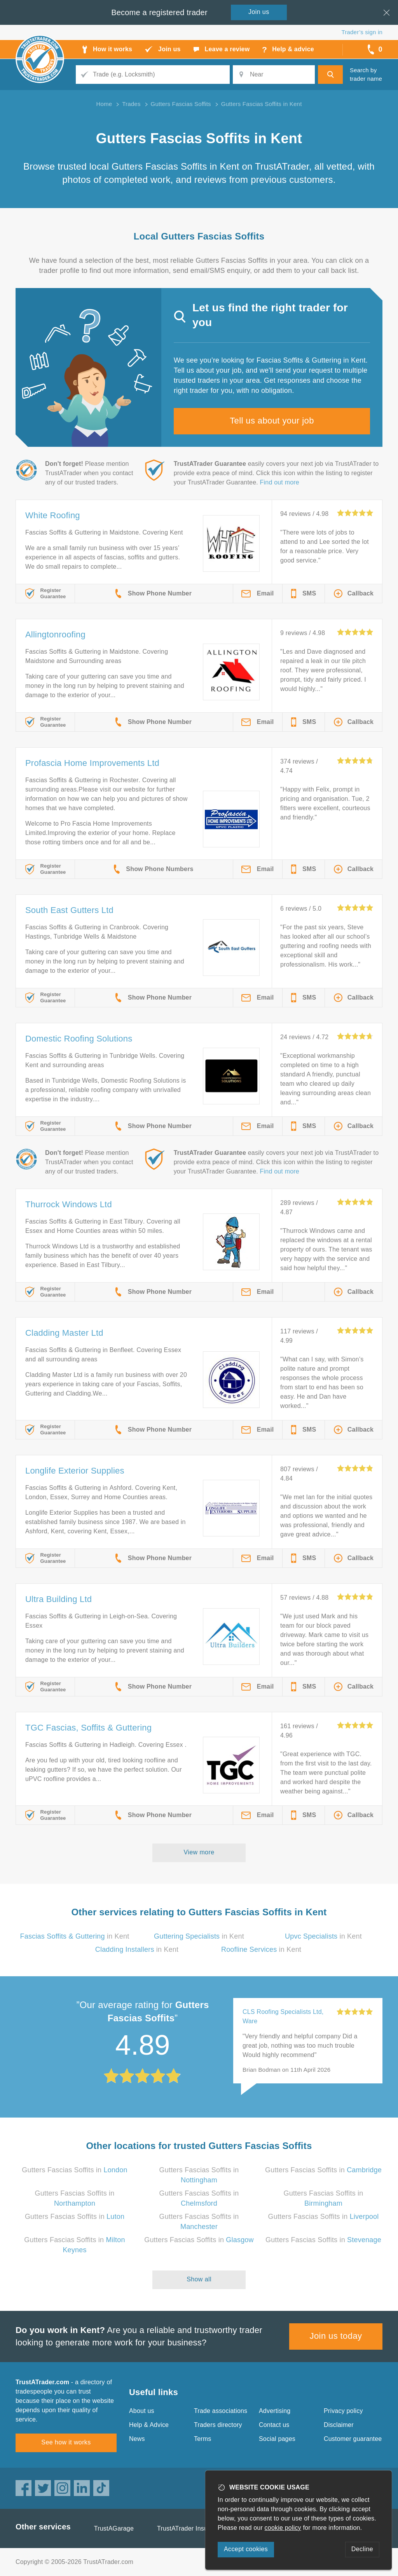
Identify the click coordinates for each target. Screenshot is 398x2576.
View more (199, 1852)
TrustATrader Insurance (190, 2528)
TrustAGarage (114, 2528)
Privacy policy (343, 2411)
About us (141, 2411)
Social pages (277, 2438)
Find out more (279, 482)
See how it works (66, 2442)
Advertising (274, 2411)
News (137, 2438)
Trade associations (220, 2411)
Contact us (274, 2425)
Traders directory (218, 2425)
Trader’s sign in (362, 32)
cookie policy (283, 2527)
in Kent (74, 1936)
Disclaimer (339, 2425)
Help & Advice (149, 2425)
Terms (202, 2438)
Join (258, 12)
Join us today (336, 2336)
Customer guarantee (353, 2438)
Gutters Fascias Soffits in (74, 2170)
